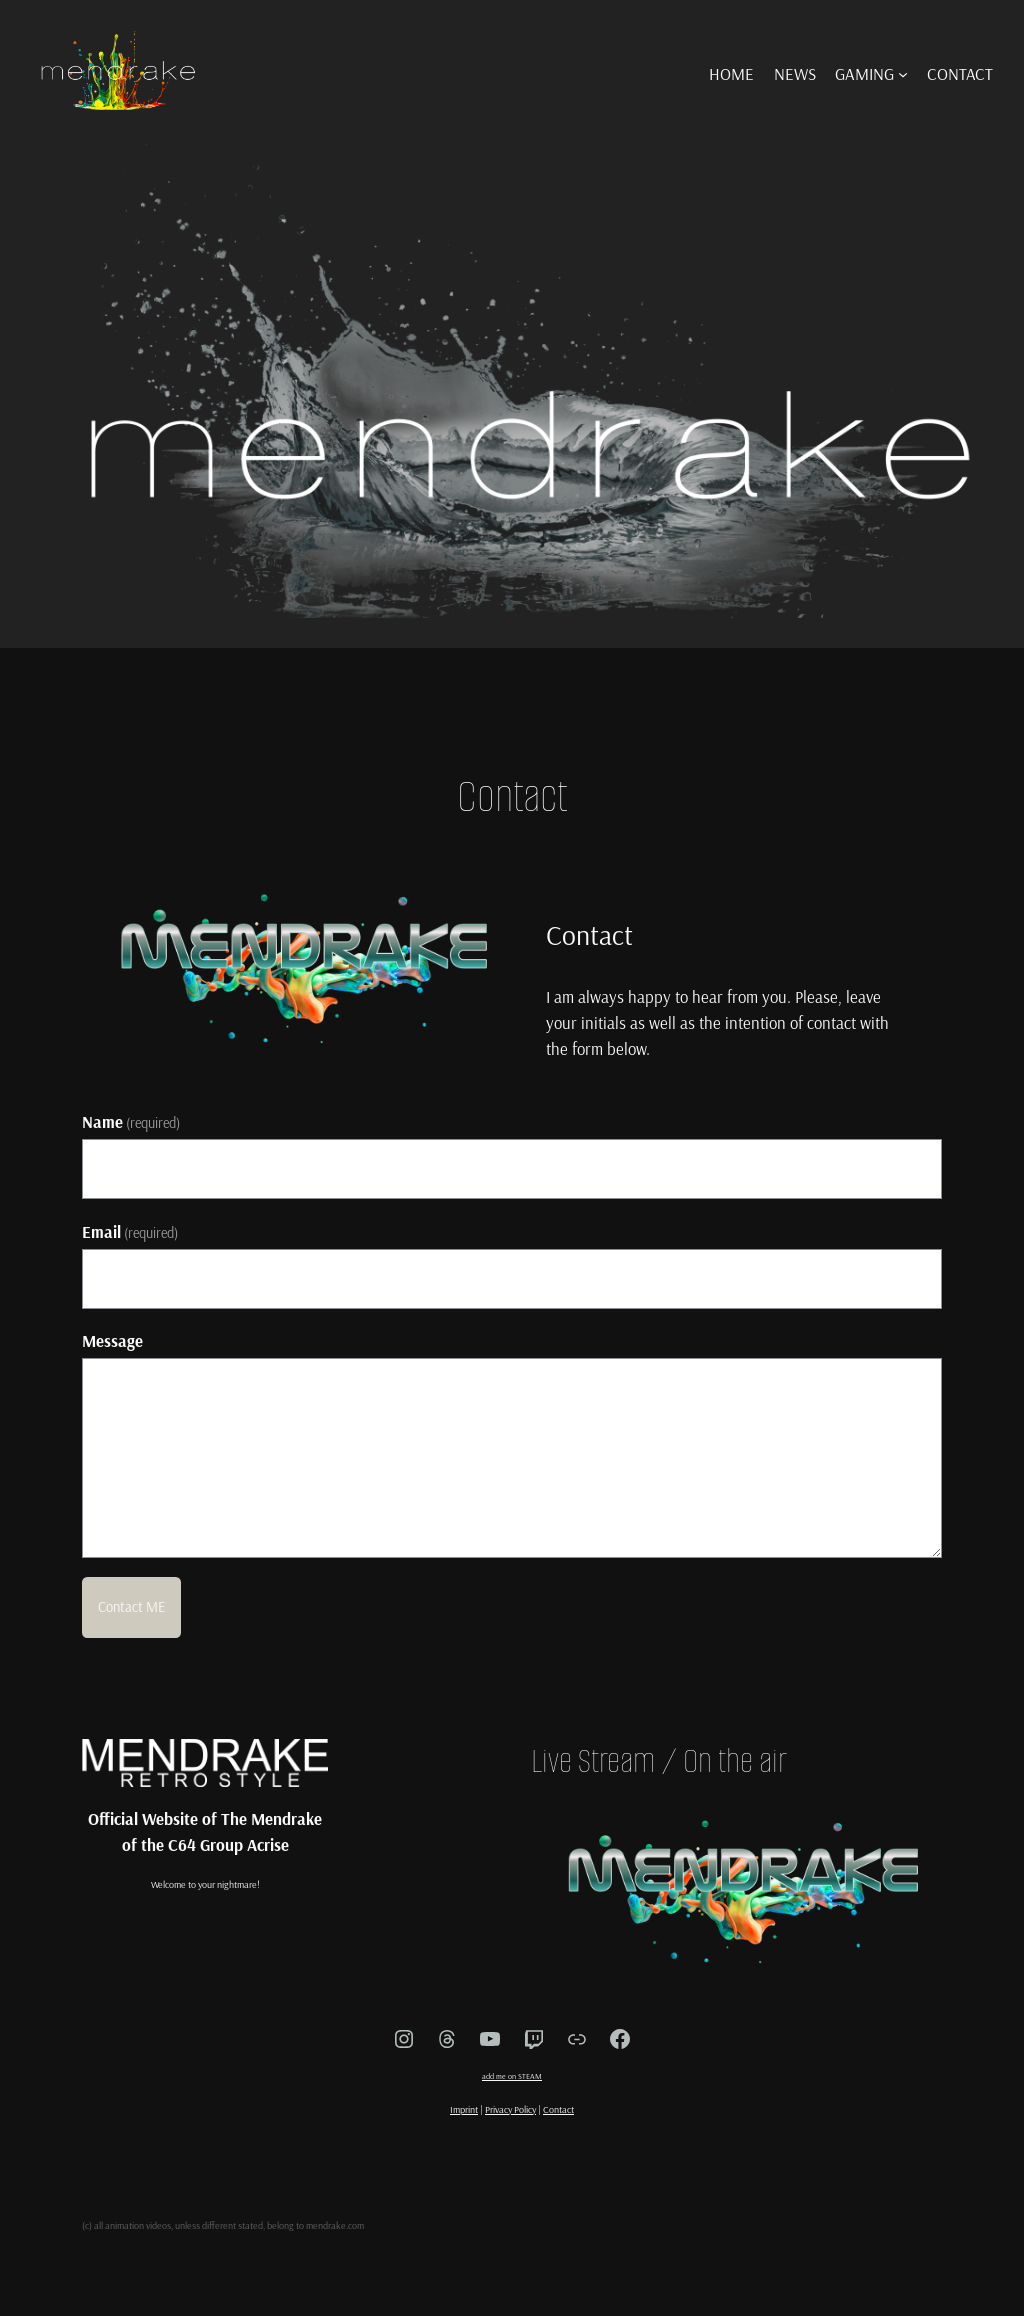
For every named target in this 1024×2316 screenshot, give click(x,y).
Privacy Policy (510, 2109)
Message (112, 1340)
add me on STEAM (512, 2076)
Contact (558, 2109)
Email (130, 1231)
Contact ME (131, 1607)
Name (131, 1121)
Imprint (464, 2109)
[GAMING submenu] (903, 74)
